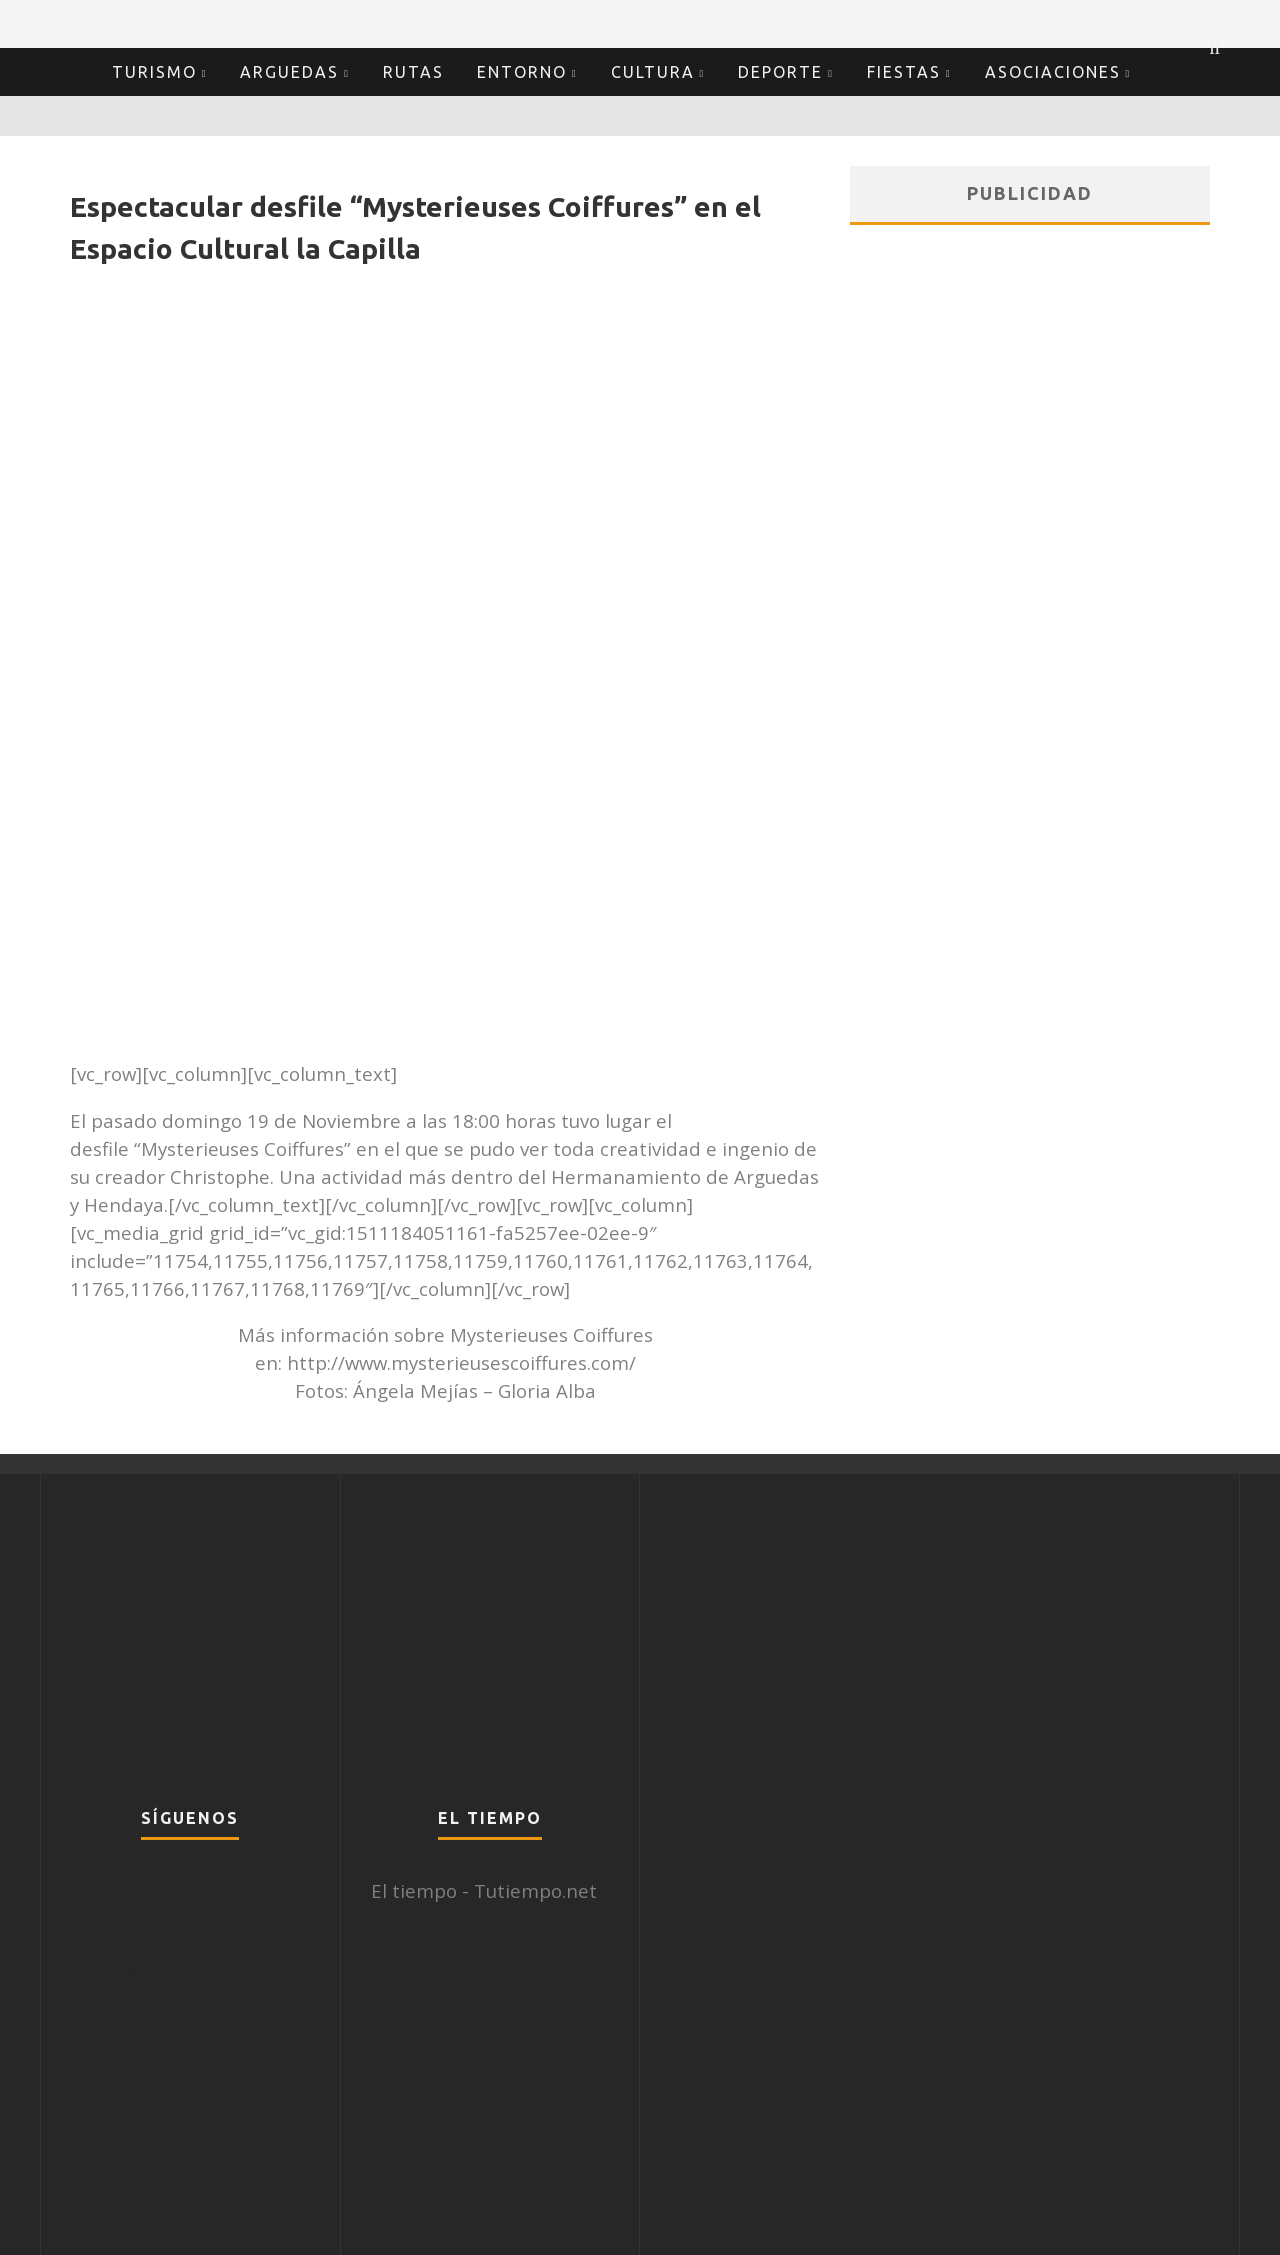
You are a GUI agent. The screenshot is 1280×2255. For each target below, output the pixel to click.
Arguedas (289, 72)
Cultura (653, 72)
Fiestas (904, 72)
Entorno (522, 72)
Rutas (413, 72)
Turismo (154, 72)
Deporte (780, 72)
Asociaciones (1053, 72)
